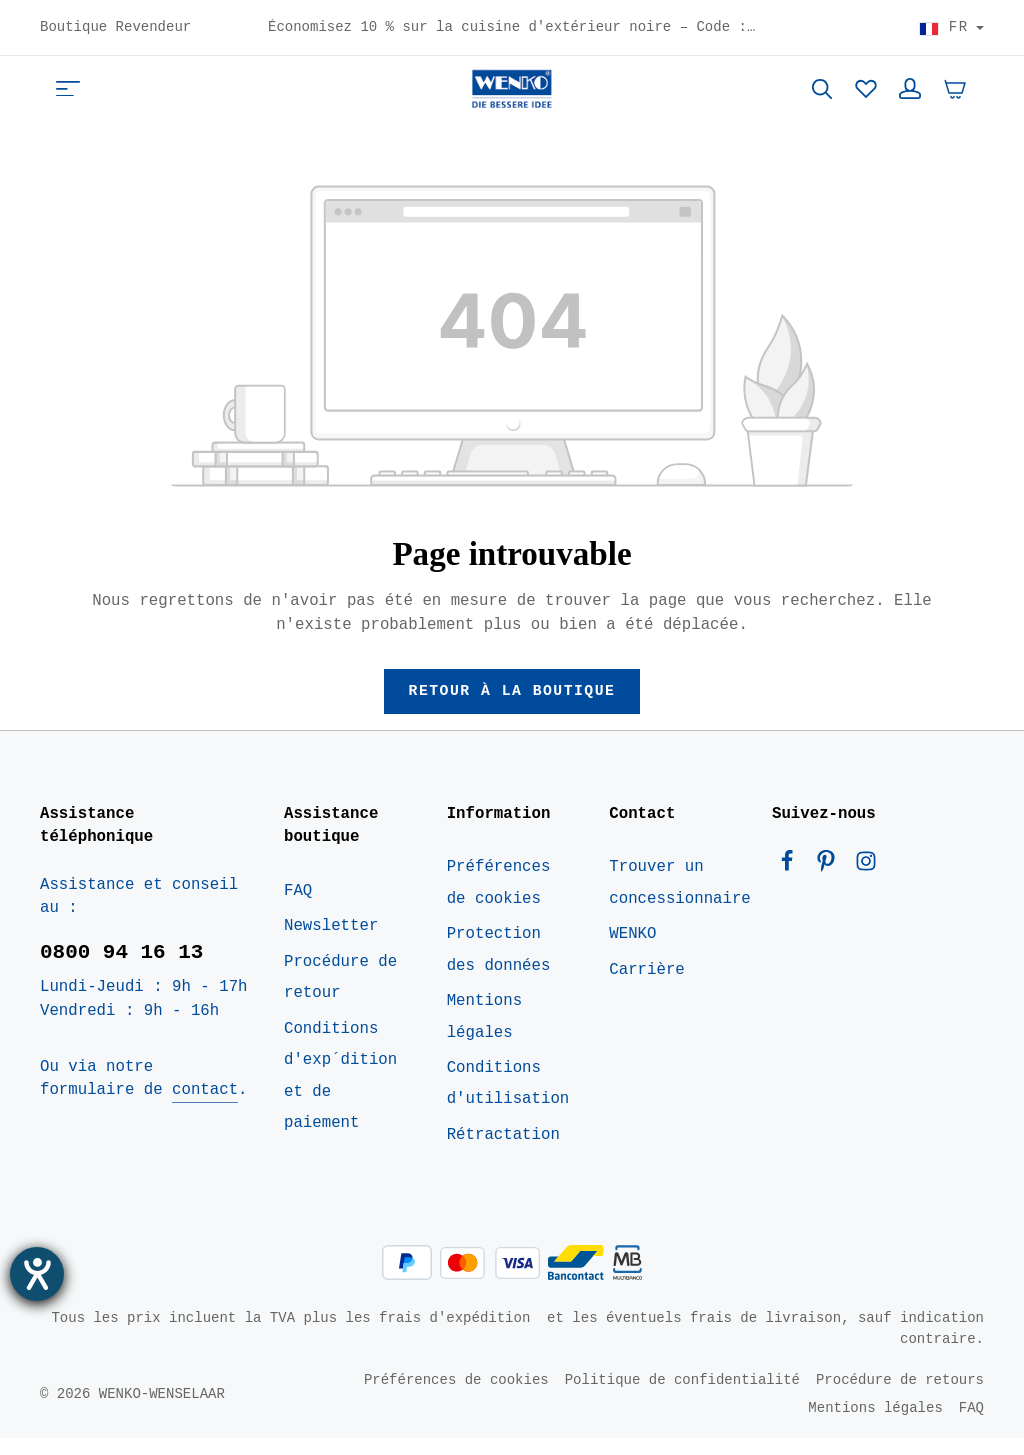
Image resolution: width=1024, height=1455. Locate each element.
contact (205, 1106)
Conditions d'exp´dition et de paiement (340, 1092)
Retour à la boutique (512, 706)
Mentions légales (484, 1032)
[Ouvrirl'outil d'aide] (37, 1274)
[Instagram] (866, 883)
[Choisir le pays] (951, 28)
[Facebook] (791, 883)
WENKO (632, 950)
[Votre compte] (910, 96)
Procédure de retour (340, 993)
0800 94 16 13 (121, 968)
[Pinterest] (830, 883)
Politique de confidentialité (682, 1396)
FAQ (298, 907)
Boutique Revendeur (115, 28)
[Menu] (68, 96)
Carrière (646, 986)
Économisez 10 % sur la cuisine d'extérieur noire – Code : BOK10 (512, 28)
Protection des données (499, 965)
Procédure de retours (900, 1396)
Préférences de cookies (499, 899)
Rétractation (503, 1151)
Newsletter (331, 943)
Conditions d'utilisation (508, 1099)
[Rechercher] (822, 96)
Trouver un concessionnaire (679, 899)
